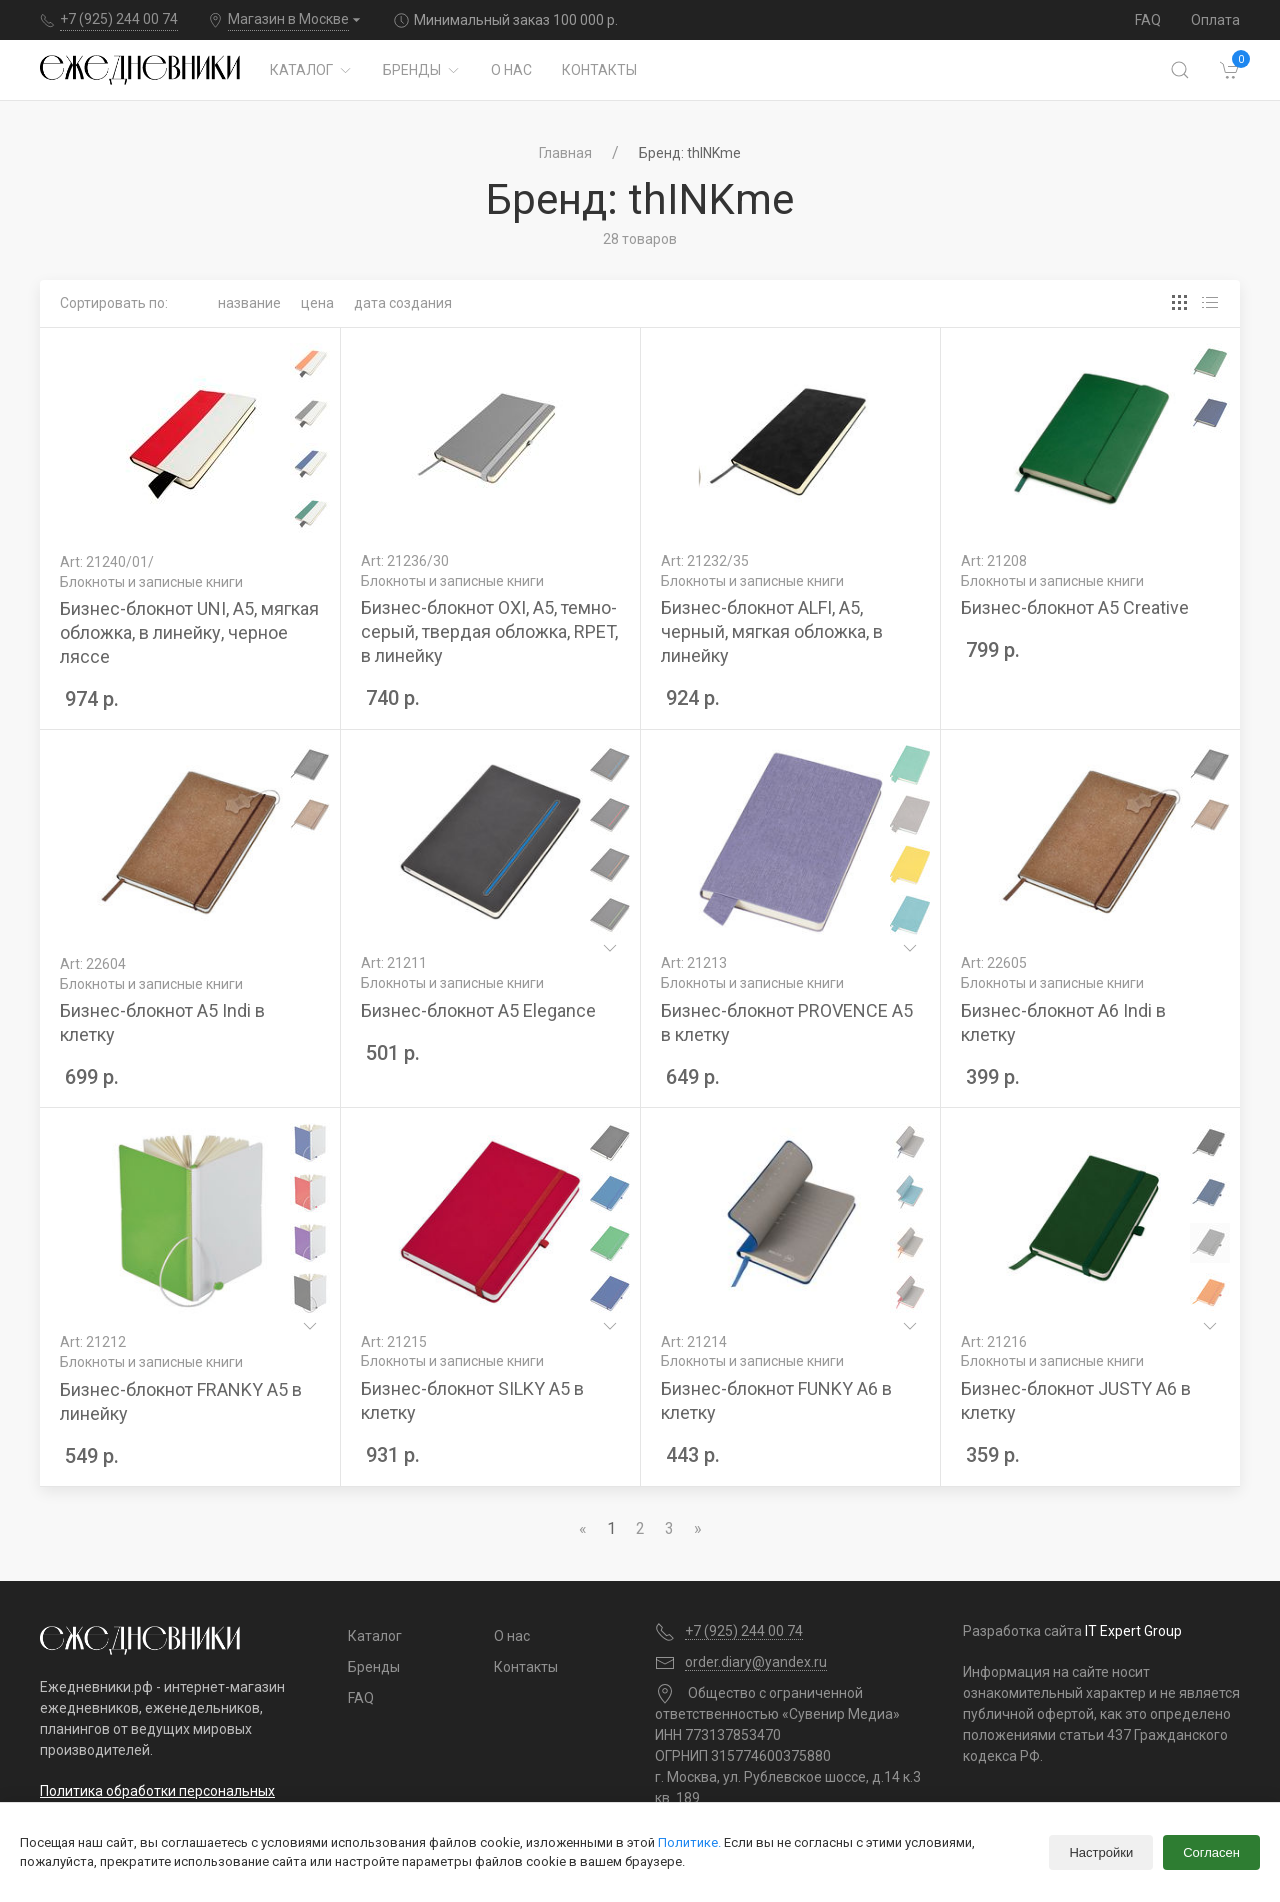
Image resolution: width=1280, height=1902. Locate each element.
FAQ (1148, 20)
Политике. (689, 1842)
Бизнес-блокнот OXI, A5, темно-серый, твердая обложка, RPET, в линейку (489, 631)
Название (249, 303)
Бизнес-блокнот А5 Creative (1075, 607)
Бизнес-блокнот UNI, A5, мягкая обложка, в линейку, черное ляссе (189, 632)
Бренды (422, 70)
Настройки (1101, 1852)
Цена (317, 303)
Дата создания (403, 303)
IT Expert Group (1133, 1631)
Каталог (311, 70)
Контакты (599, 70)
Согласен (1211, 1852)
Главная (565, 153)
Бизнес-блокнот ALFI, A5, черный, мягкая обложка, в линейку (772, 631)
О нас (511, 70)
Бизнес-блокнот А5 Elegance (478, 1010)
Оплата (1215, 20)
